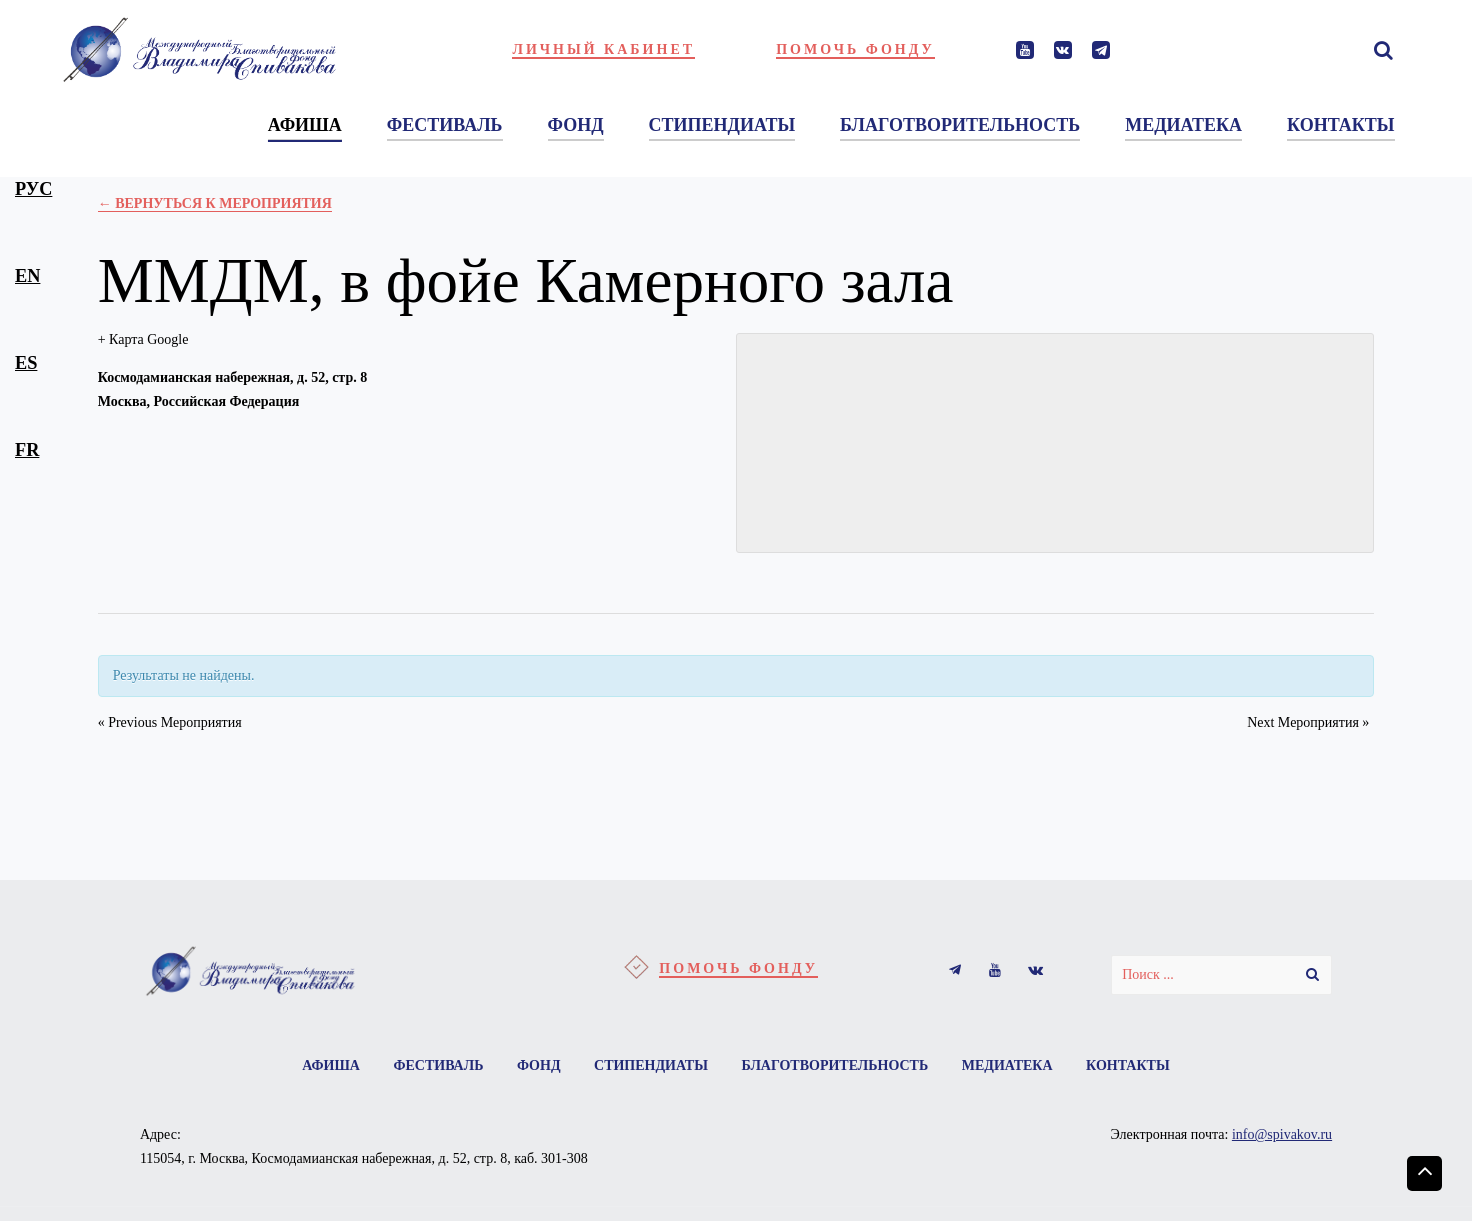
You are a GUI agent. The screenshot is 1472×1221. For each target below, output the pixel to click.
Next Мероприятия (1308, 722)
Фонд (539, 1065)
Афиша (331, 1065)
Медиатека (1007, 1065)
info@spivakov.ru (1282, 1134)
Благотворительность (834, 1065)
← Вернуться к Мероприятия (215, 203)
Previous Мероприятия (170, 722)
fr (27, 450)
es (26, 363)
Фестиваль (438, 1065)
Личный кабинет (603, 49)
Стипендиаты (651, 1065)
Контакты (1128, 1065)
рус (33, 189)
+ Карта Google (143, 339)
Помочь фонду (855, 49)
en (27, 276)
